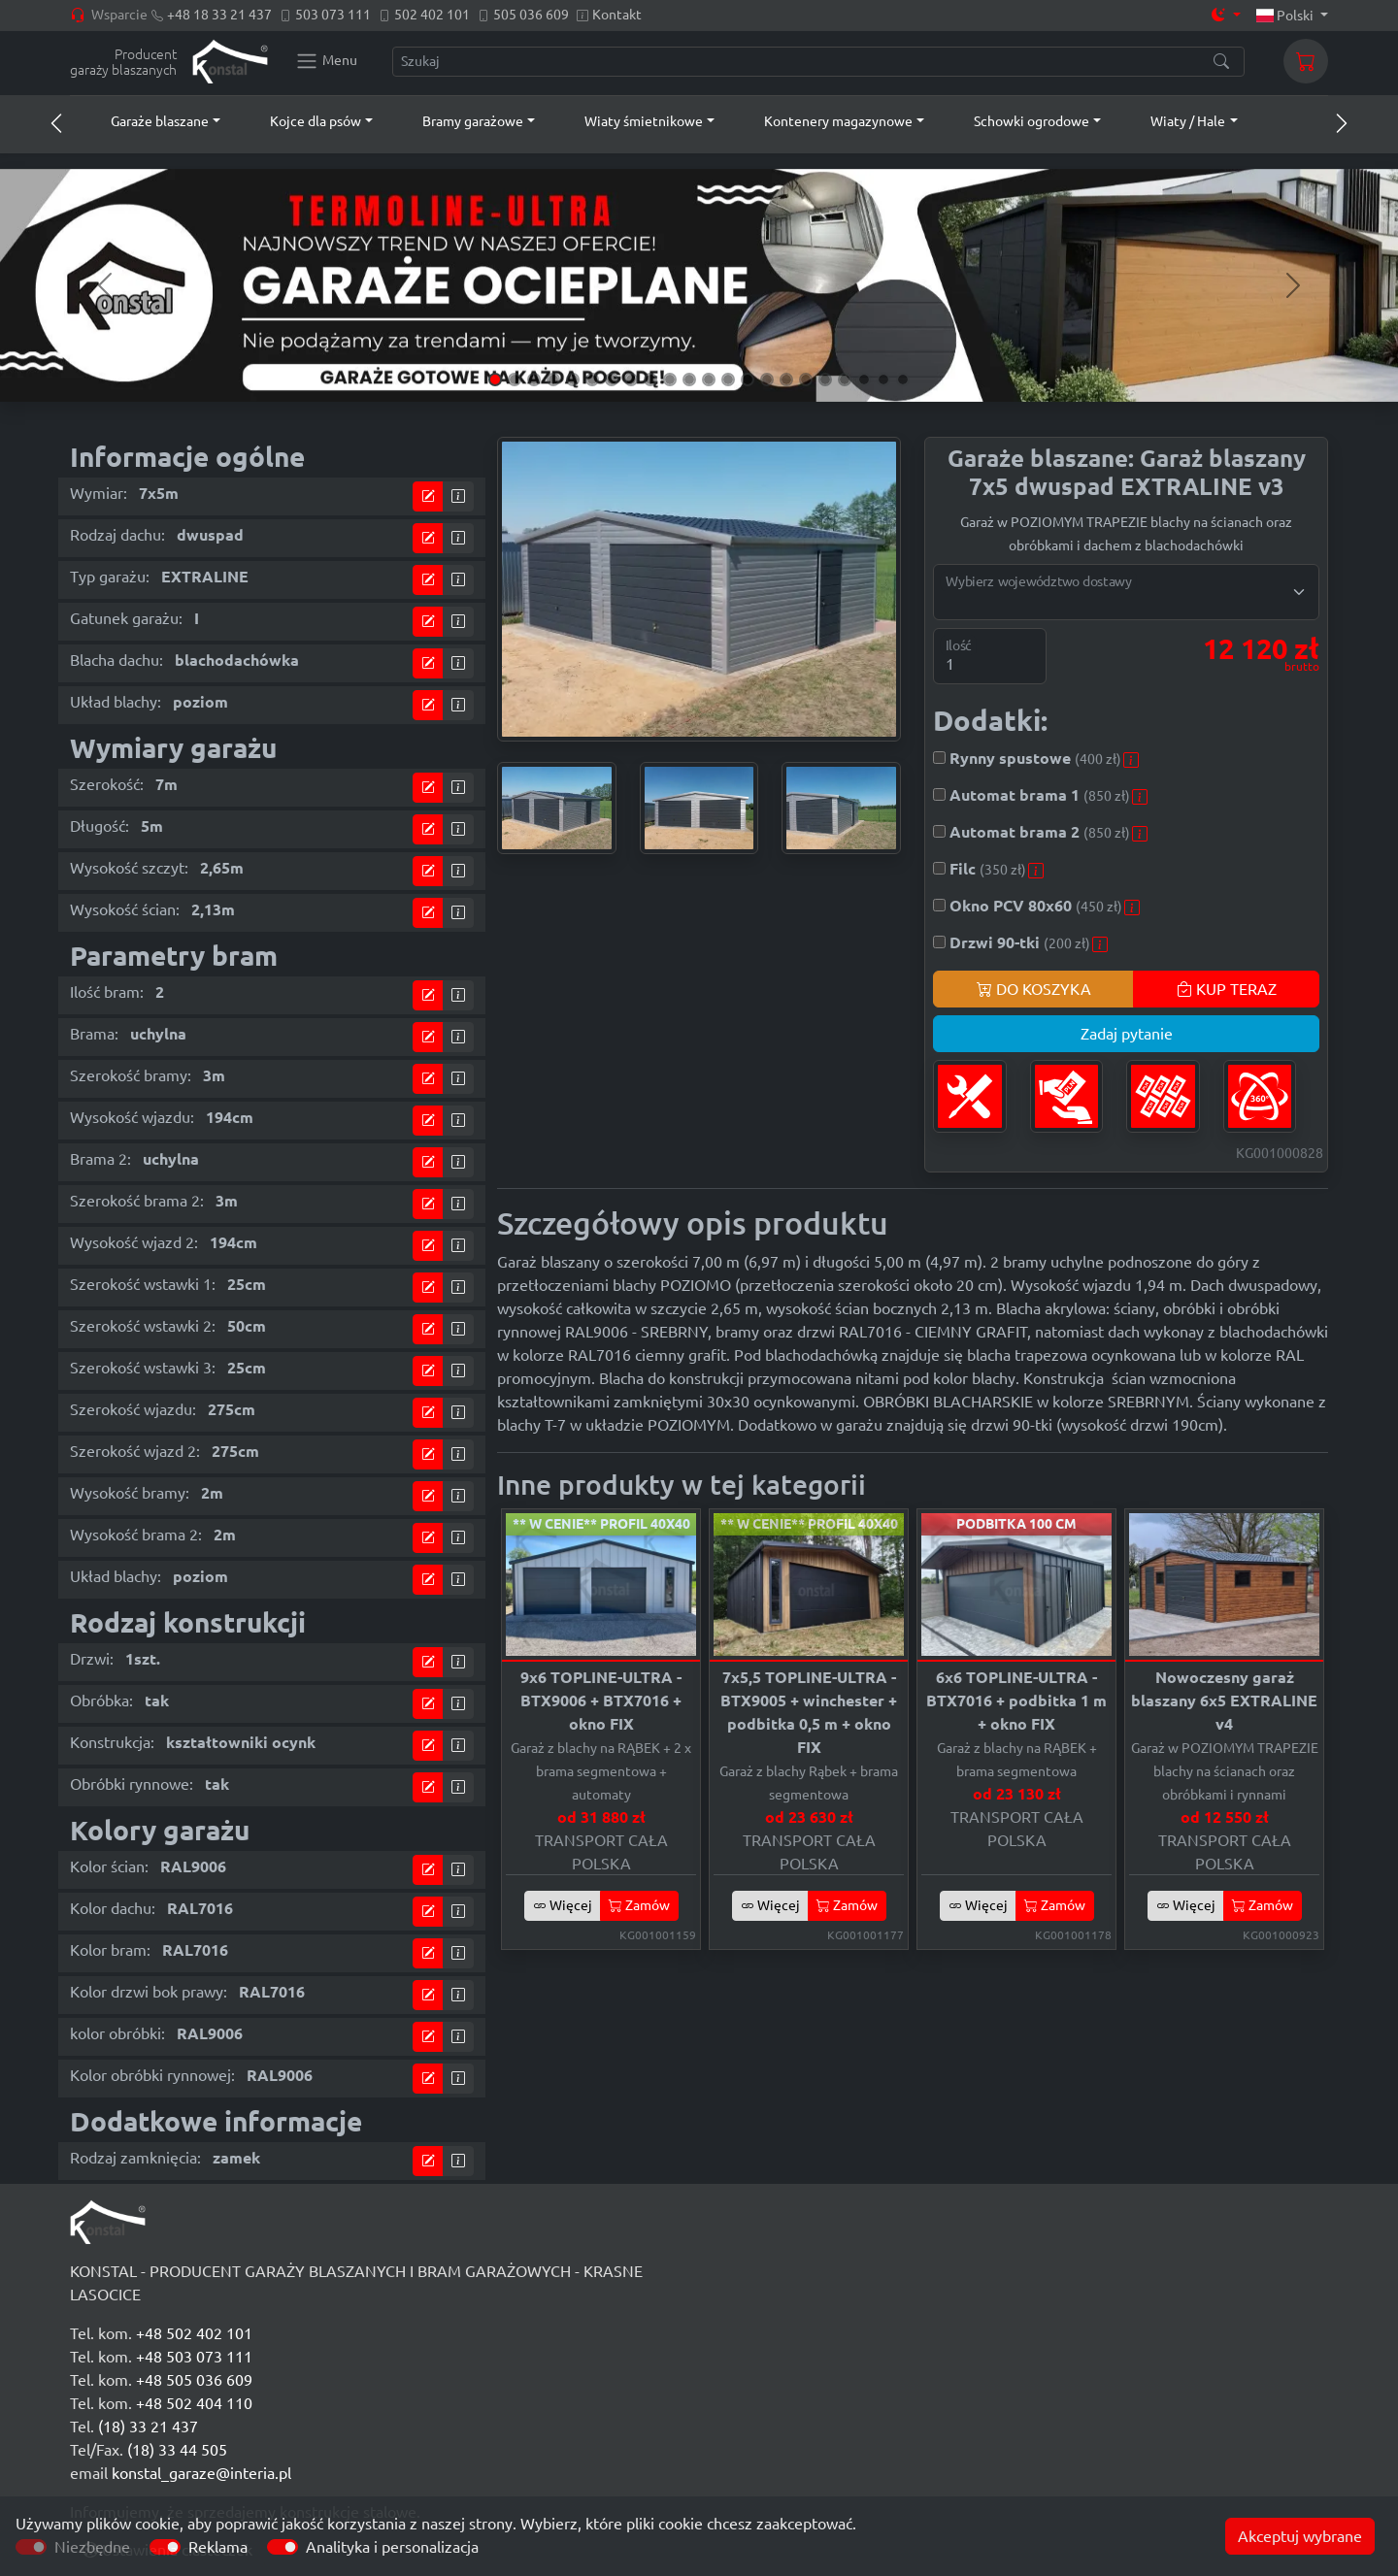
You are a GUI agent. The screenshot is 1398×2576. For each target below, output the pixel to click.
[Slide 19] (844, 379)
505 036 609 (531, 14)
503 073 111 (333, 14)
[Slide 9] (650, 379)
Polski (1286, 15)
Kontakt (617, 14)
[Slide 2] (514, 379)
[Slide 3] (534, 379)
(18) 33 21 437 (148, 2426)
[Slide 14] (747, 379)
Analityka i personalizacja (392, 2547)
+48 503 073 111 (194, 2356)
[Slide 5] (573, 379)
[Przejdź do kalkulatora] (428, 496)
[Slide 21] (883, 379)
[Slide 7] (611, 379)
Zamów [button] (639, 1905)
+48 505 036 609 (194, 2380)
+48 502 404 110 (194, 2403)
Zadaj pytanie (1127, 1033)
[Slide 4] (553, 379)
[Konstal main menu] (326, 61)
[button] (147, 121)
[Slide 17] (806, 379)
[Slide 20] (864, 379)
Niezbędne (92, 2547)
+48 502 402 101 (194, 2333)
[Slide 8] (631, 379)
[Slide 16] (786, 379)
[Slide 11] (689, 379)
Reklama (218, 2547)
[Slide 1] (495, 379)
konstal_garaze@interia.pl (201, 2473)
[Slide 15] (767, 379)
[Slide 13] (728, 379)
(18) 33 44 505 (177, 2450)
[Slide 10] (670, 379)
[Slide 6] (592, 379)
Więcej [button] (562, 1905)
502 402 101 (432, 14)
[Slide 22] (903, 379)
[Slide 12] (709, 379)
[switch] (165, 2547)
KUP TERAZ (1227, 989)
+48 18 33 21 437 (219, 14)
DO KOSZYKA (1034, 989)
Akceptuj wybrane (1300, 2536)
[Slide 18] (825, 379)
